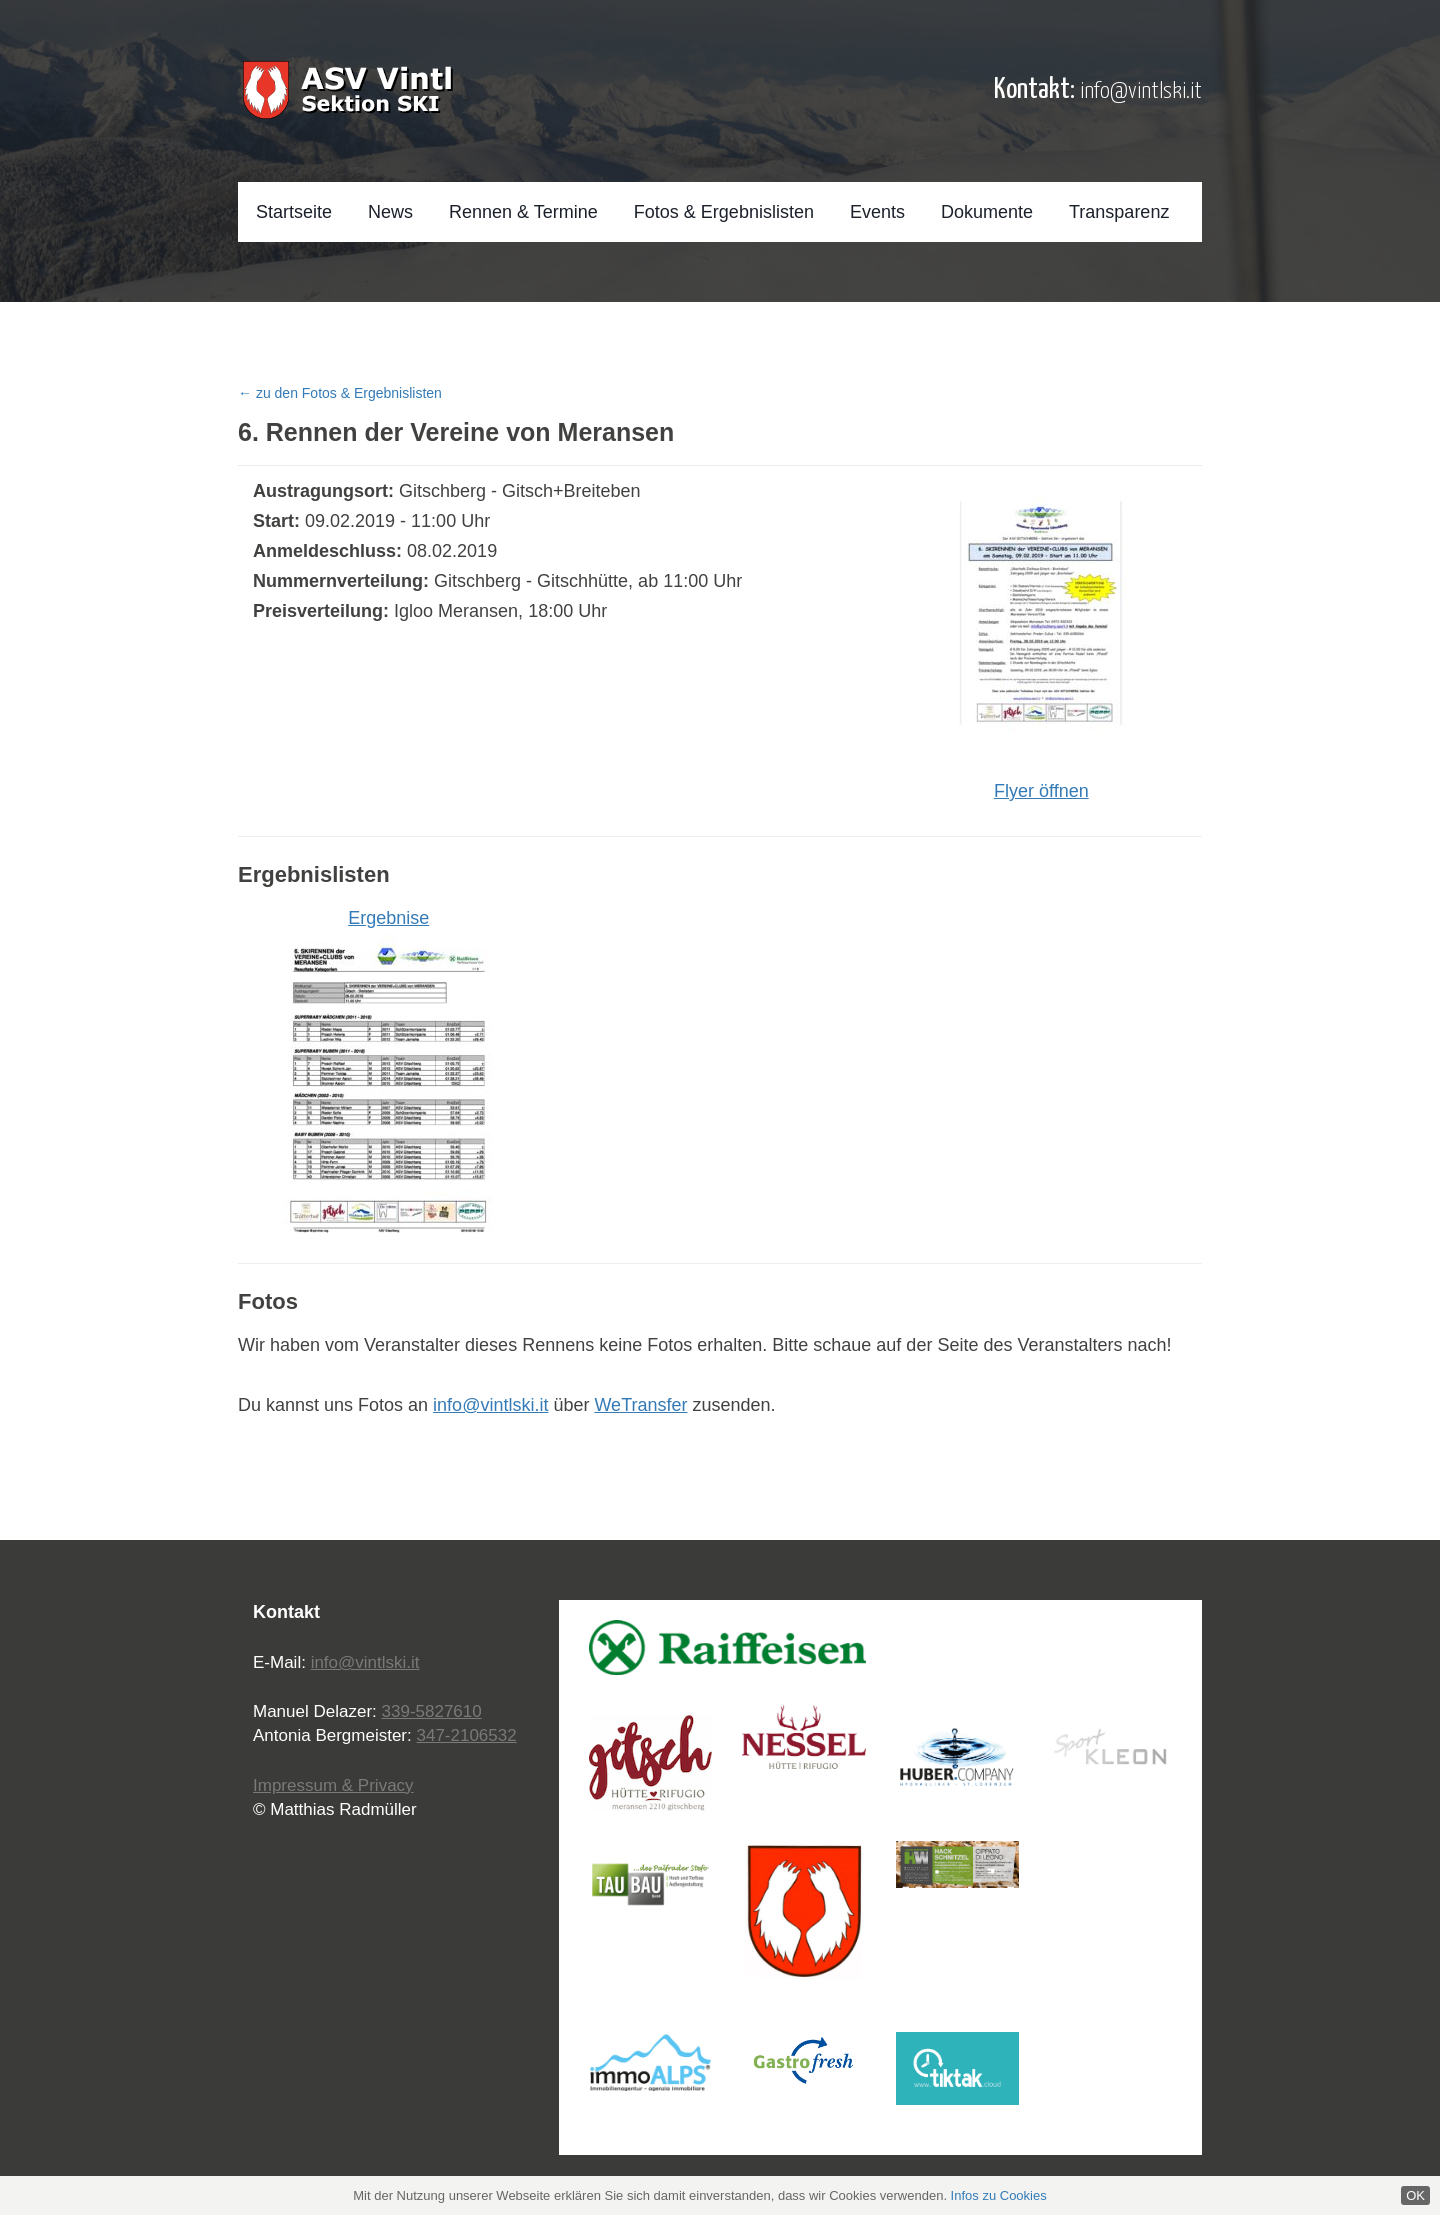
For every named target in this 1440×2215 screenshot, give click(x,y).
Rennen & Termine (523, 212)
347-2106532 (466, 1735)
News (390, 212)
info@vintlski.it (1141, 91)
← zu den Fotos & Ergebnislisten (340, 393)
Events (877, 212)
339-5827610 (432, 1711)
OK (1415, 2195)
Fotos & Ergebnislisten (724, 212)
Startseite (294, 212)
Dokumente (987, 212)
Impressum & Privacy (333, 1785)
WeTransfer (640, 1405)
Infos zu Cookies (999, 2195)
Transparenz (1119, 212)
